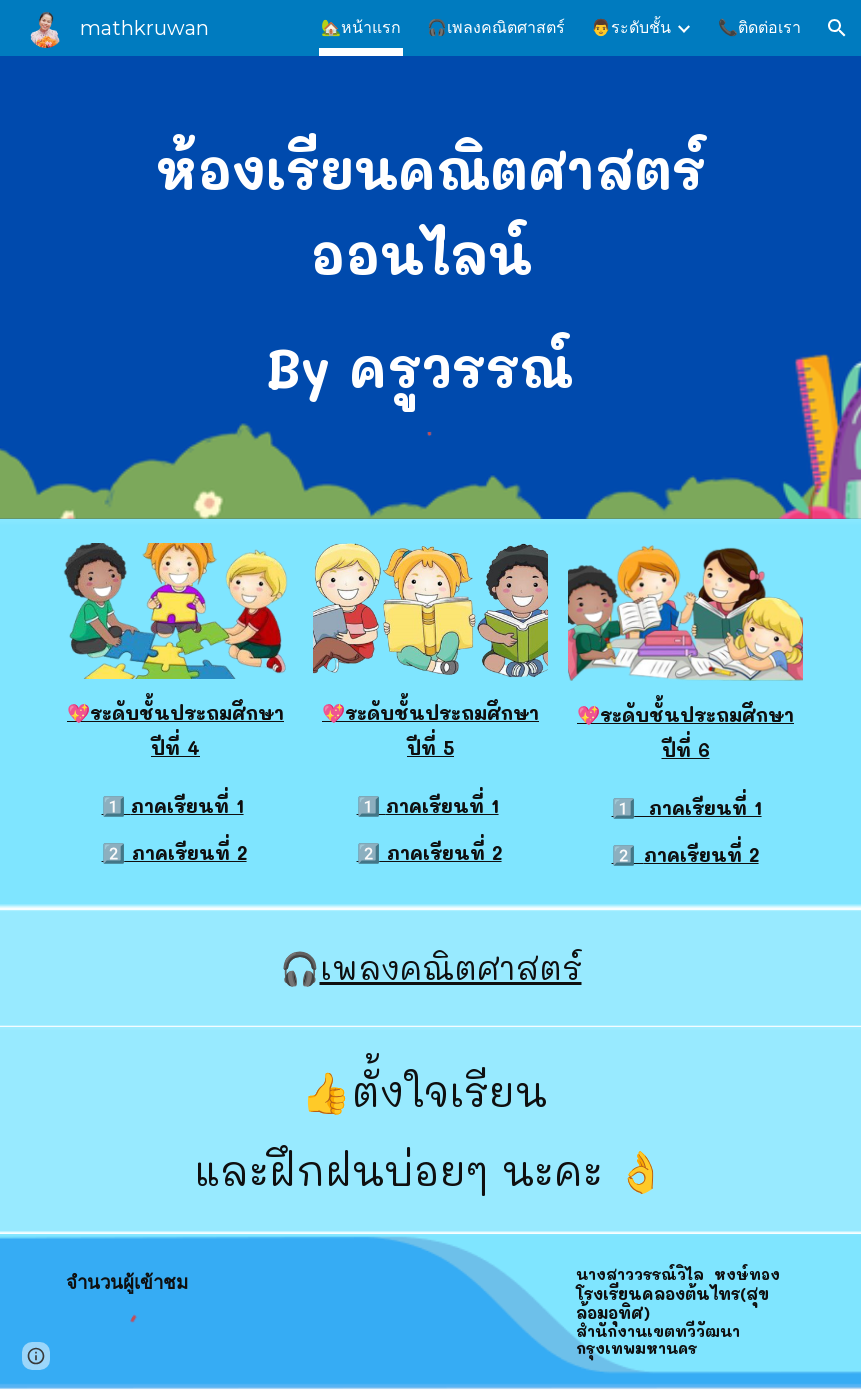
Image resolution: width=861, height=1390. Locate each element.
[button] (837, 28)
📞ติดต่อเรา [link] (759, 27)
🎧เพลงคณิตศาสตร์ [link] (496, 27)
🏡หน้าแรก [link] (361, 27)
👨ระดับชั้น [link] (631, 27)
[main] (430, 270)
